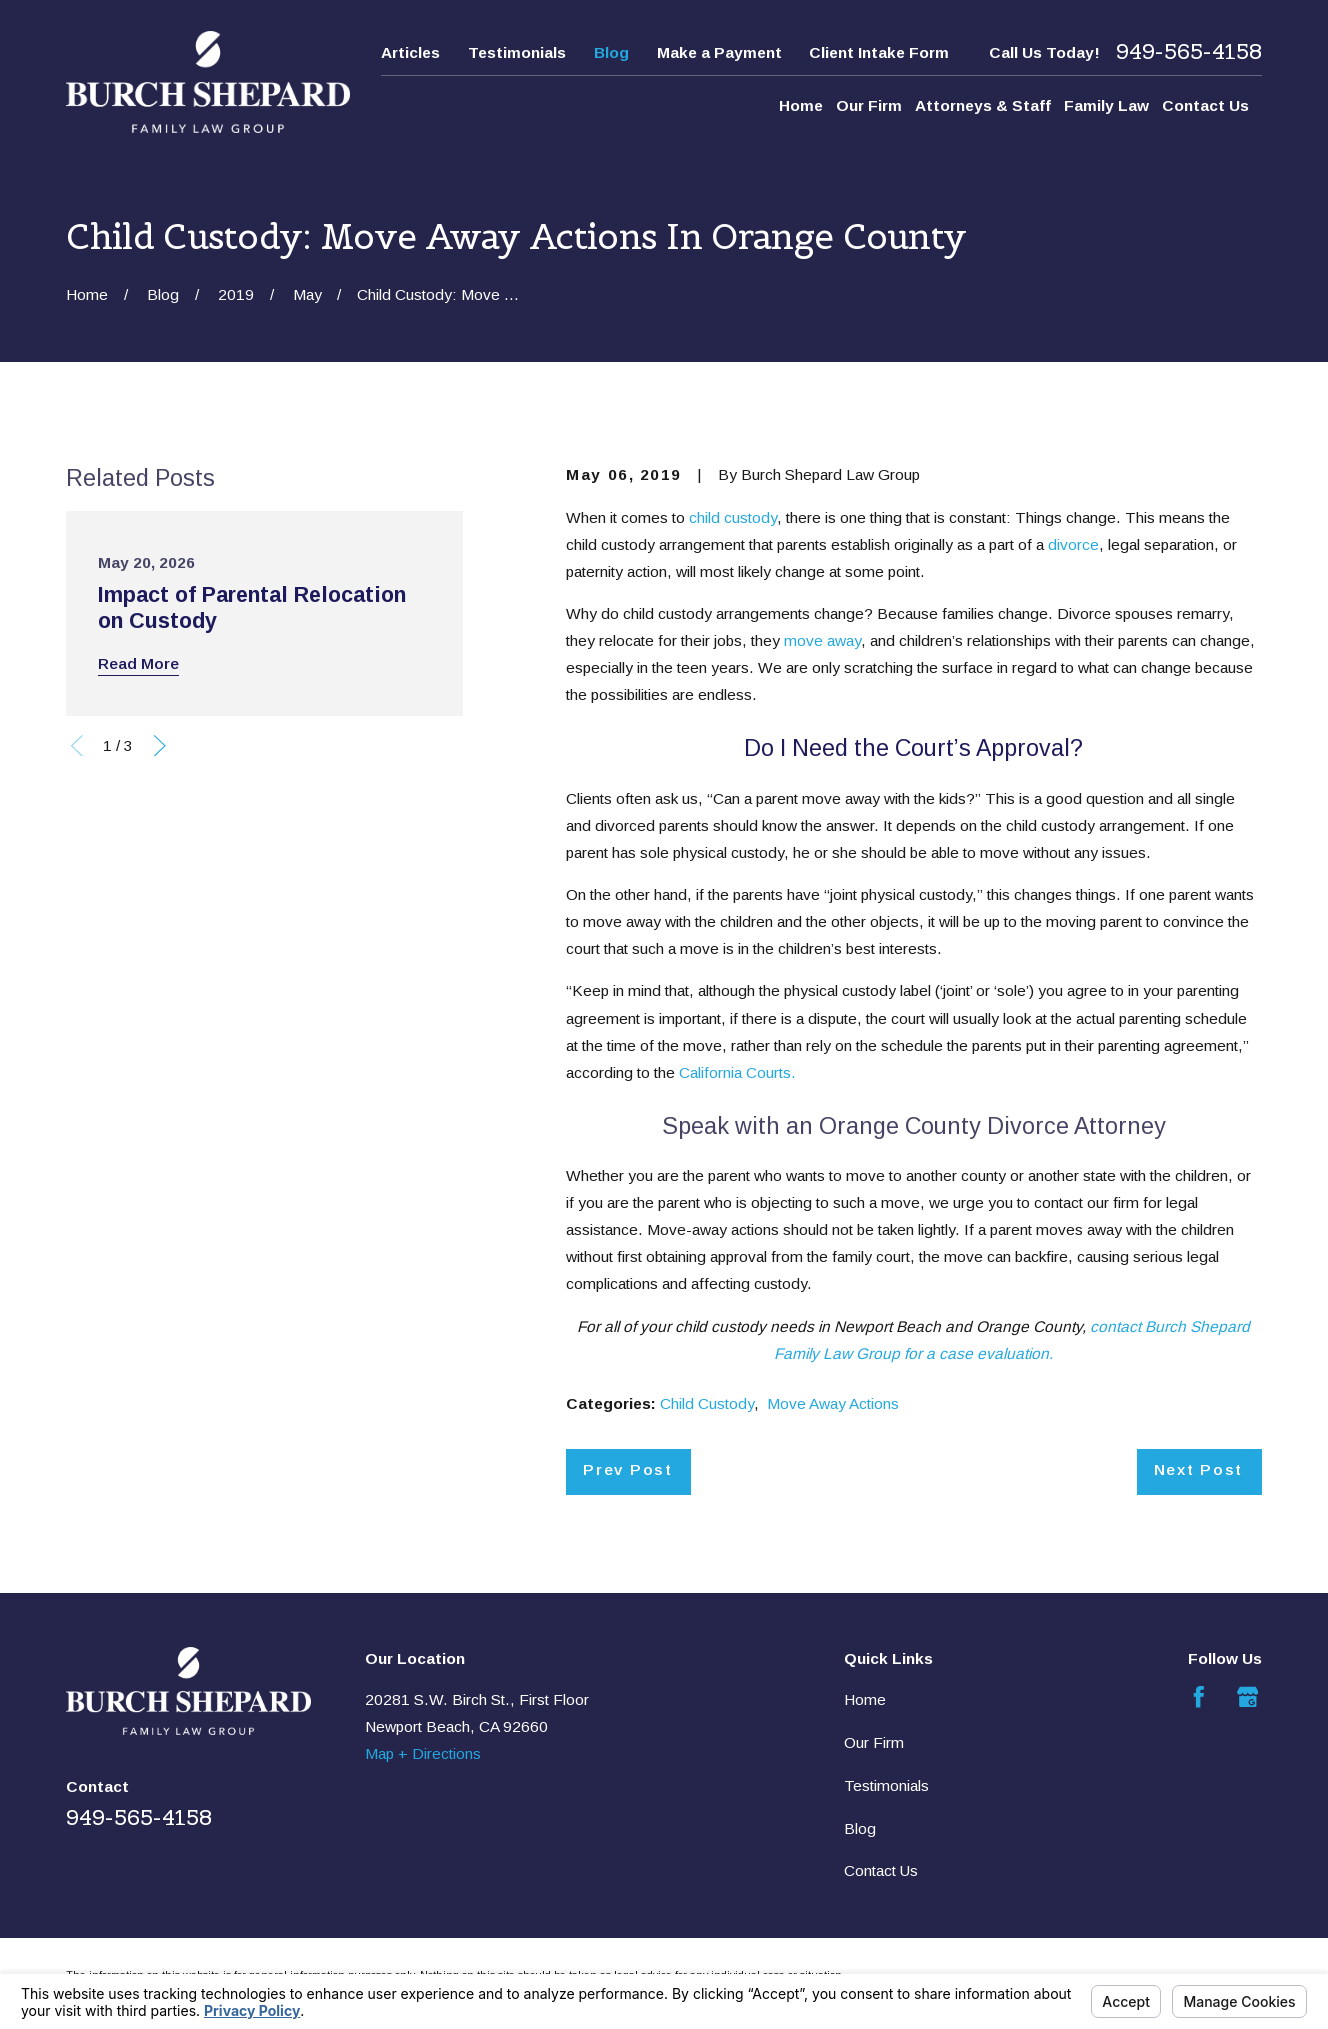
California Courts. (737, 1072)
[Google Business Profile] (1248, 1697)
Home (865, 1699)
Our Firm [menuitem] (869, 105)
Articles (410, 52)
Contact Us (881, 1870)
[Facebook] (1199, 1697)
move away (822, 640)
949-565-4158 (1189, 52)
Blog (611, 52)
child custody (733, 517)
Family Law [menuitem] (1106, 105)
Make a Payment (719, 52)
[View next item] (160, 746)
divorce (1073, 544)
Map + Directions (423, 1753)
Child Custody (707, 1403)
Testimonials (517, 52)
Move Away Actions (833, 1403)
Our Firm (874, 1742)
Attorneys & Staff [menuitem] (983, 105)
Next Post (1198, 1469)
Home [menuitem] (801, 105)
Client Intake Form (879, 52)
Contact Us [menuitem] (1205, 105)
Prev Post (627, 1469)
